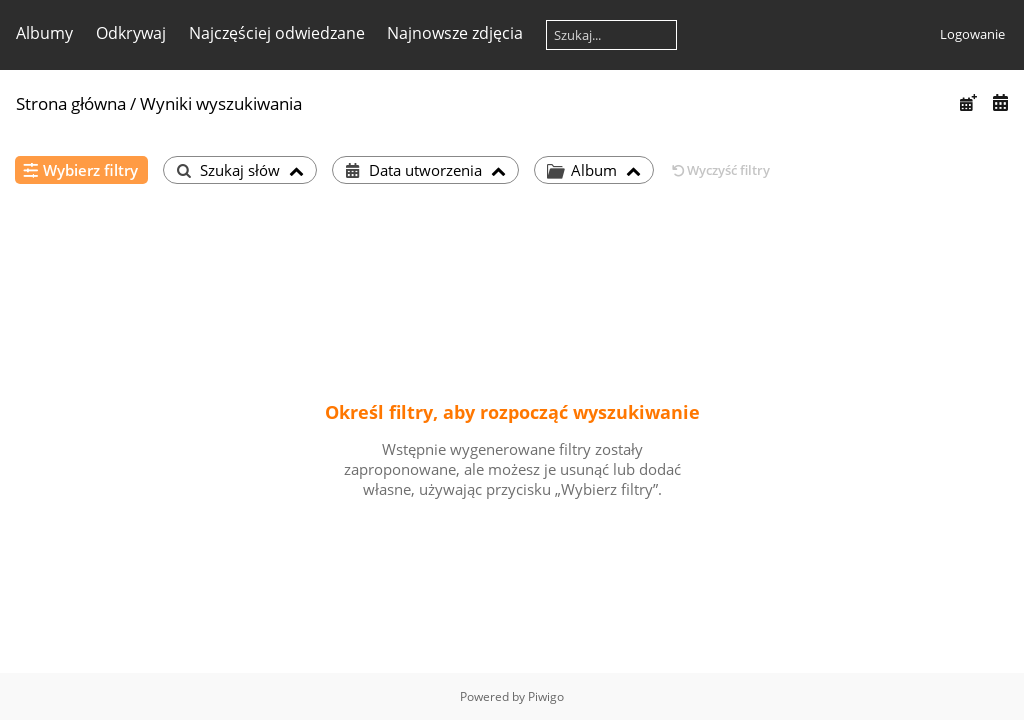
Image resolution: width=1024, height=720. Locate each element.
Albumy (44, 33)
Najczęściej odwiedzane (277, 33)
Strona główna (71, 103)
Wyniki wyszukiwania (221, 103)
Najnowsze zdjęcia (455, 33)
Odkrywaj (131, 33)
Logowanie (972, 34)
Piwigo (546, 696)
